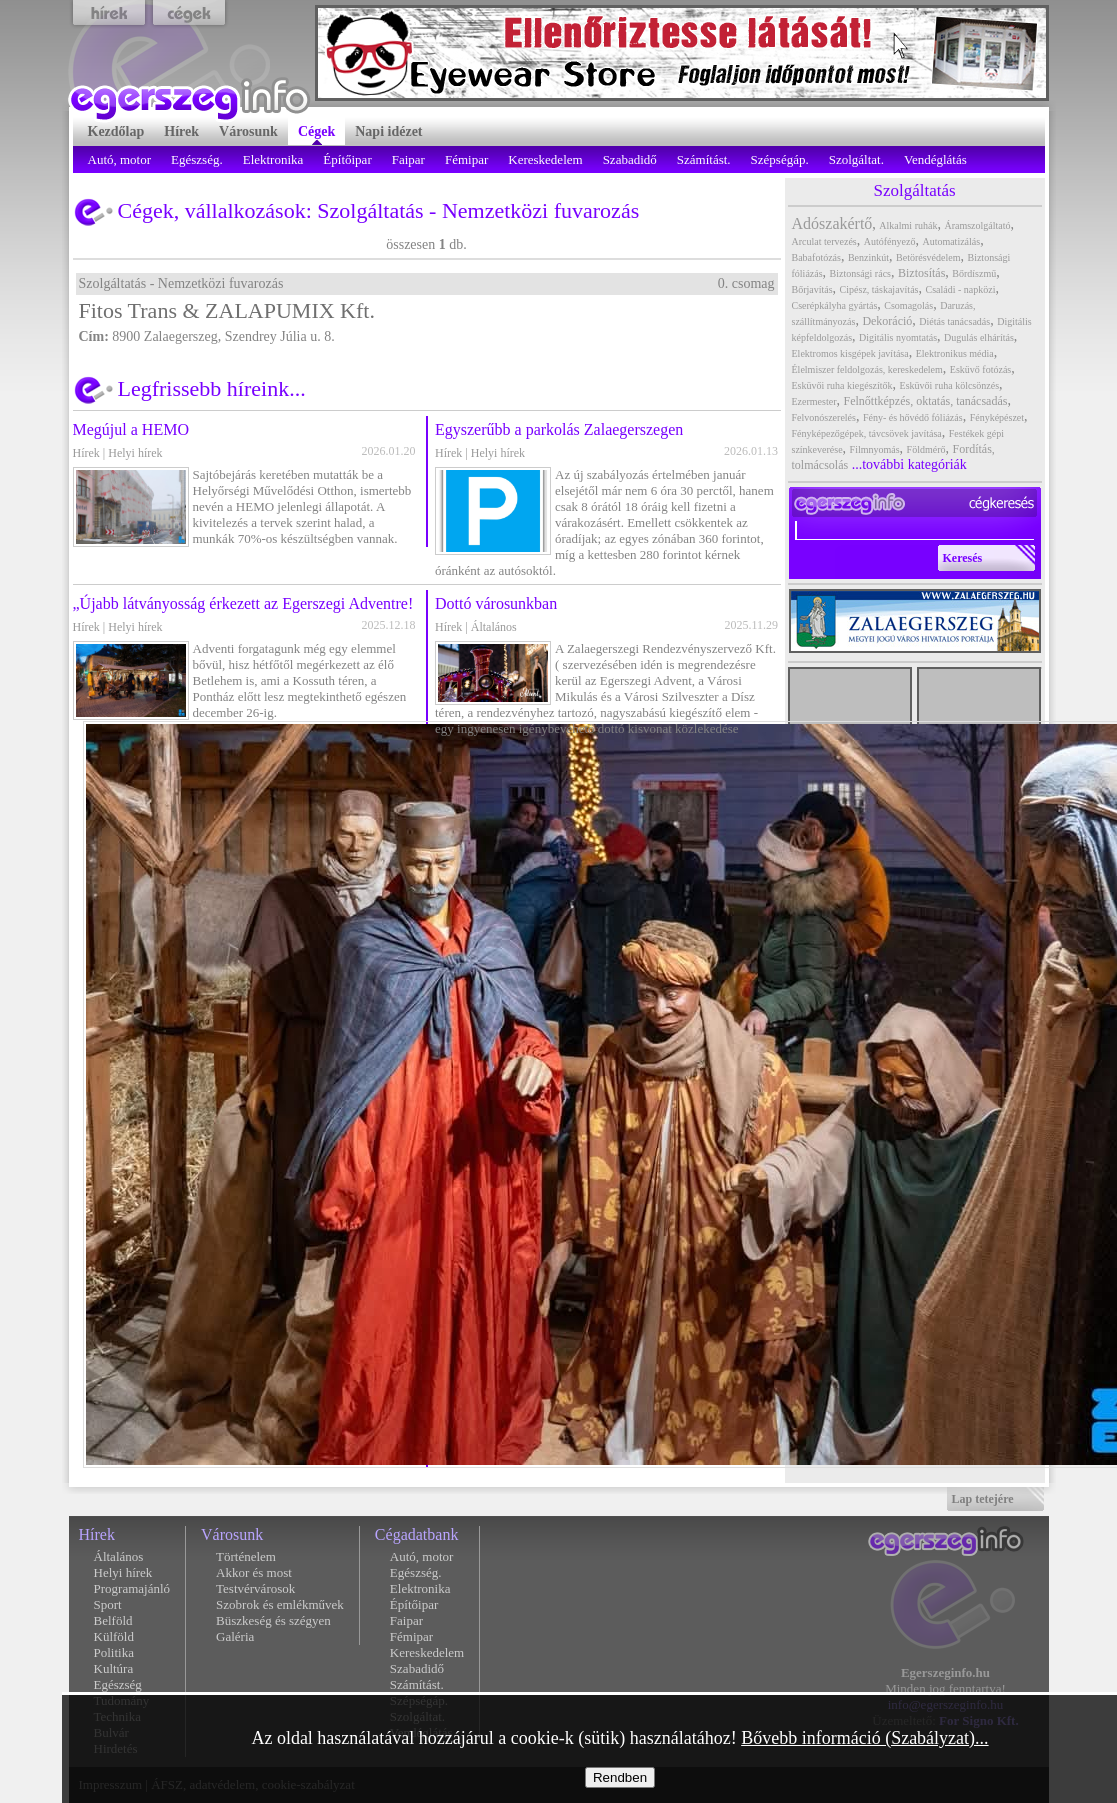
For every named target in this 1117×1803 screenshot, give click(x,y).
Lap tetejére (983, 1499)
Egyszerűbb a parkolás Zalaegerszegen (559, 429)
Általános (494, 627)
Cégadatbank (417, 1534)
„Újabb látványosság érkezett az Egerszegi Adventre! (243, 603)
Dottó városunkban (496, 603)
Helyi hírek (135, 453)
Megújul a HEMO (131, 429)
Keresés (963, 558)
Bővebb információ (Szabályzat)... (864, 1738)
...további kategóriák (909, 464)
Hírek (86, 453)
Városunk (232, 1534)
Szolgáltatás (370, 210)
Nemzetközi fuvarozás (540, 210)
